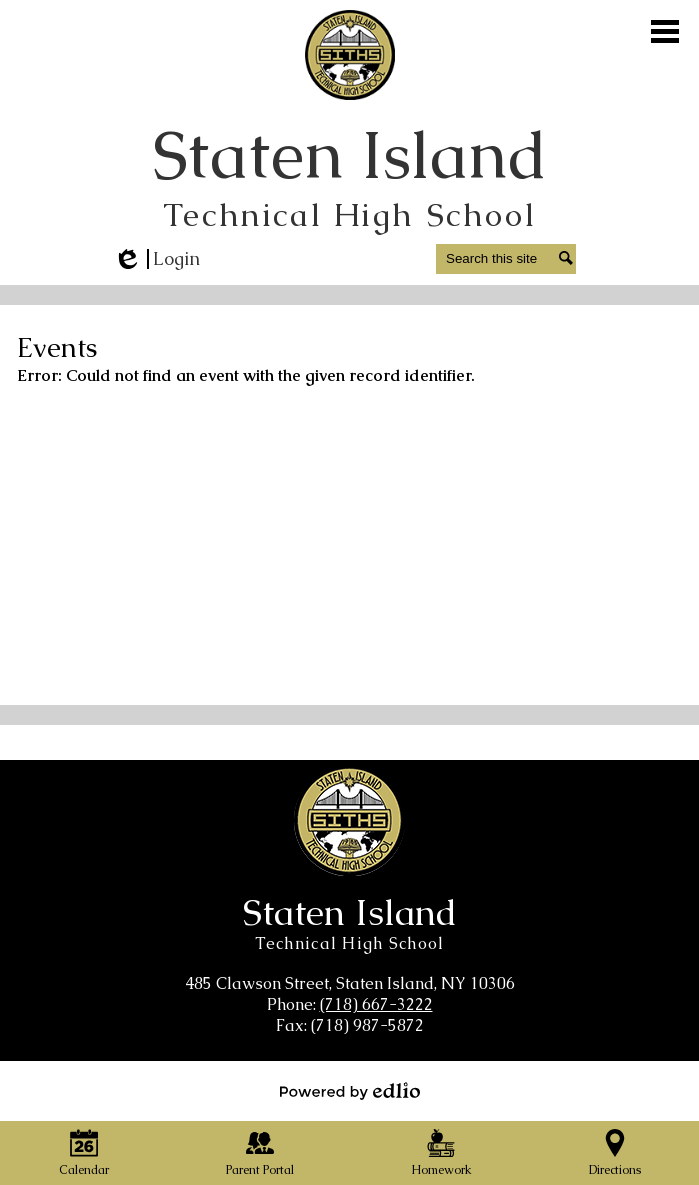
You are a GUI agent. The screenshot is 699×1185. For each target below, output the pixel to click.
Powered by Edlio (350, 1091)
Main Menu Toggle (665, 31)
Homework (441, 1153)
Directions (615, 1153)
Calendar (84, 1153)
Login (156, 259)
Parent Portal (260, 1153)
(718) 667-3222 (376, 1004)
